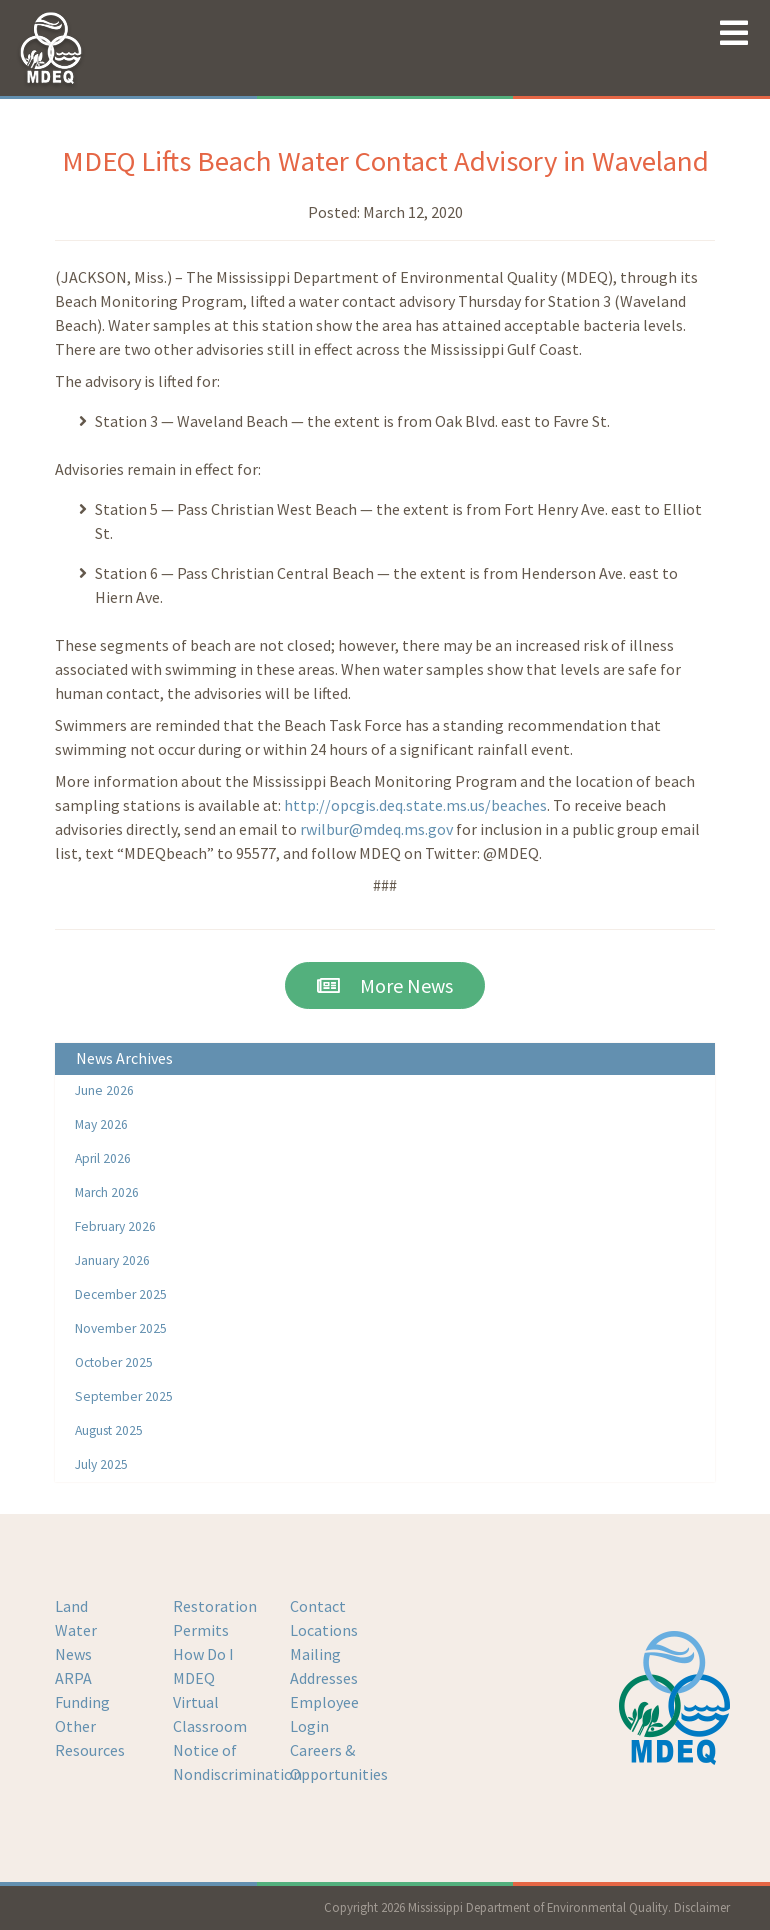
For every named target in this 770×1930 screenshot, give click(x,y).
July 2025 (101, 1464)
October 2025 (114, 1362)
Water (76, 1630)
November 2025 (121, 1328)
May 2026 (101, 1124)
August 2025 (109, 1430)
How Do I (203, 1654)
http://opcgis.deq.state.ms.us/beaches (415, 805)
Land (71, 1606)
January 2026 (112, 1260)
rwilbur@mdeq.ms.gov (376, 829)
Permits (201, 1630)
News (73, 1654)
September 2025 (124, 1396)
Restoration (215, 1606)
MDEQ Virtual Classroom (210, 1702)
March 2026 (107, 1192)
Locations (324, 1630)
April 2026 (103, 1158)
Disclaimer (702, 1907)
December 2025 (121, 1294)
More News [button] (385, 985)
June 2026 (104, 1090)
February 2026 (115, 1226)
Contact (318, 1606)
